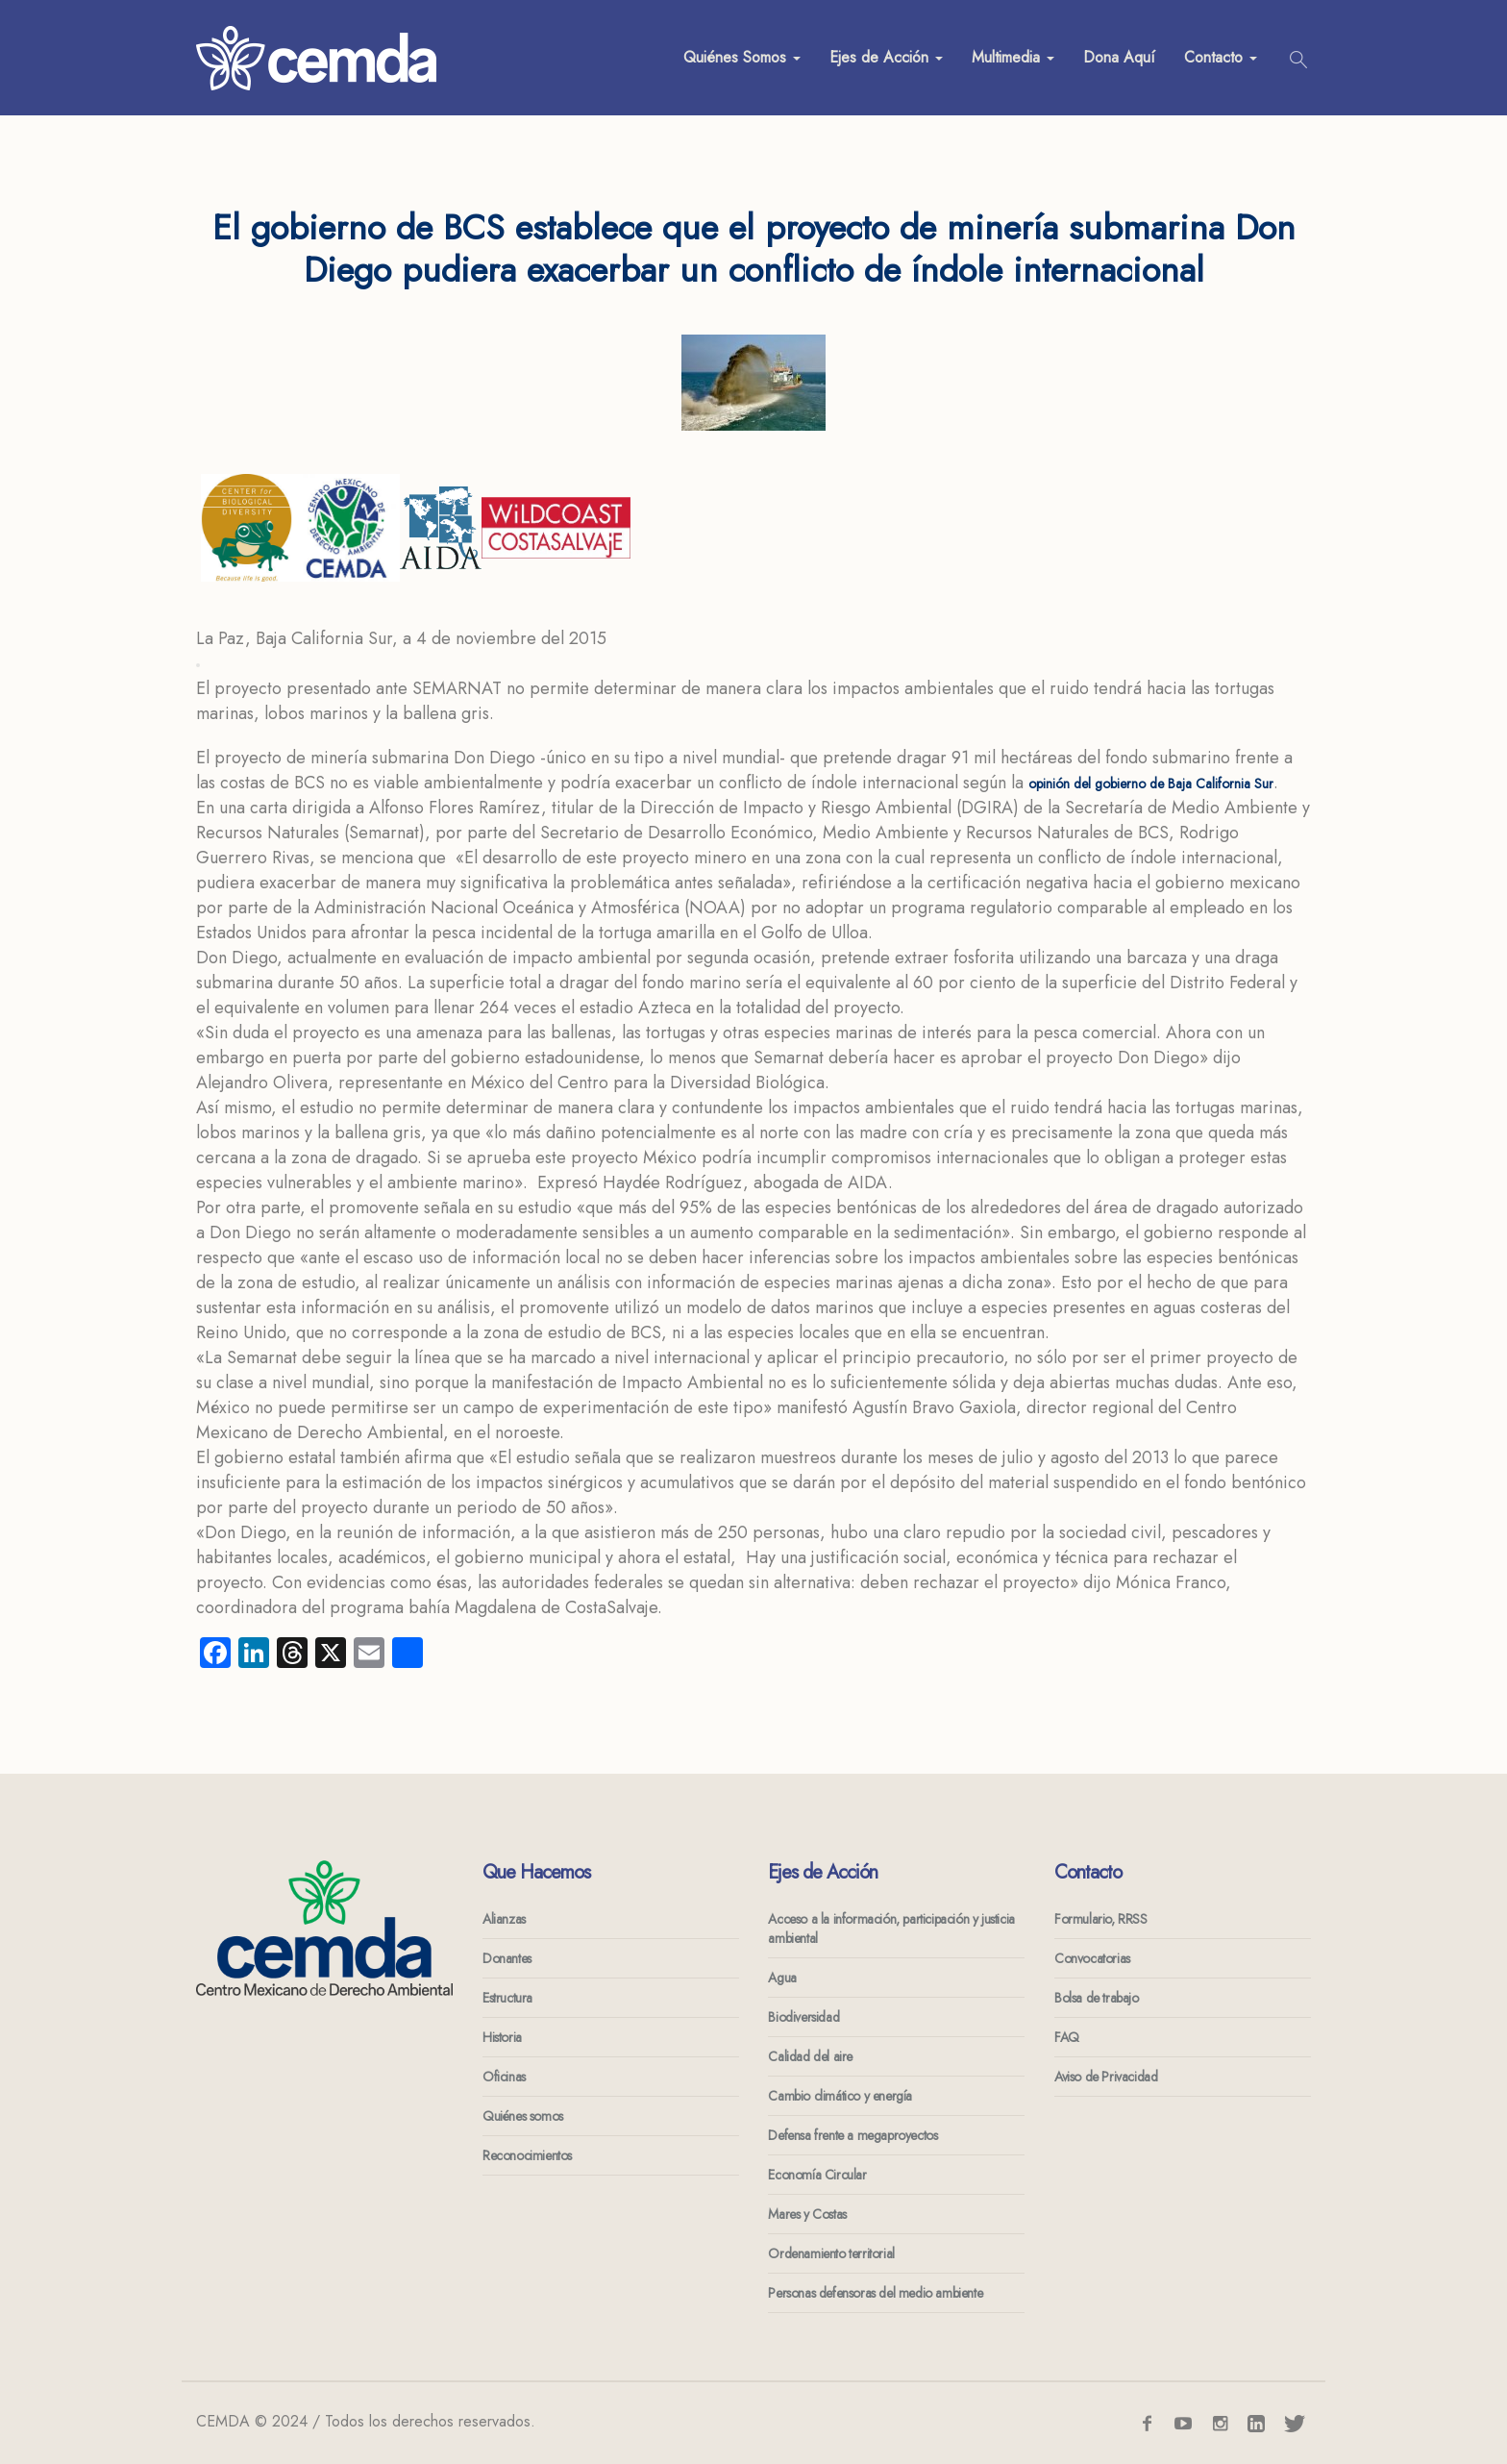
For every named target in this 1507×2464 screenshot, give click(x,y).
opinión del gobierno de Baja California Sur (1150, 783)
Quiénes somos (522, 2116)
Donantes (506, 1958)
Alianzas (504, 1919)
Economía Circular (817, 2174)
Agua (782, 1977)
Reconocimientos (527, 2155)
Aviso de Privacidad (1105, 2076)
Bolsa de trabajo (1096, 1997)
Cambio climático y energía (840, 2095)
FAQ (1066, 2037)
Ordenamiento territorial (831, 2253)
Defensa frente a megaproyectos (852, 2135)
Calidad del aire (810, 2056)
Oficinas (504, 2076)
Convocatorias (1092, 1958)
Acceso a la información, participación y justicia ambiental (891, 1928)
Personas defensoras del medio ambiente (875, 2292)
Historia (502, 2037)
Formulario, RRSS (1101, 1919)
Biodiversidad (803, 2017)
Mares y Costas (807, 2214)
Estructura (507, 1997)
